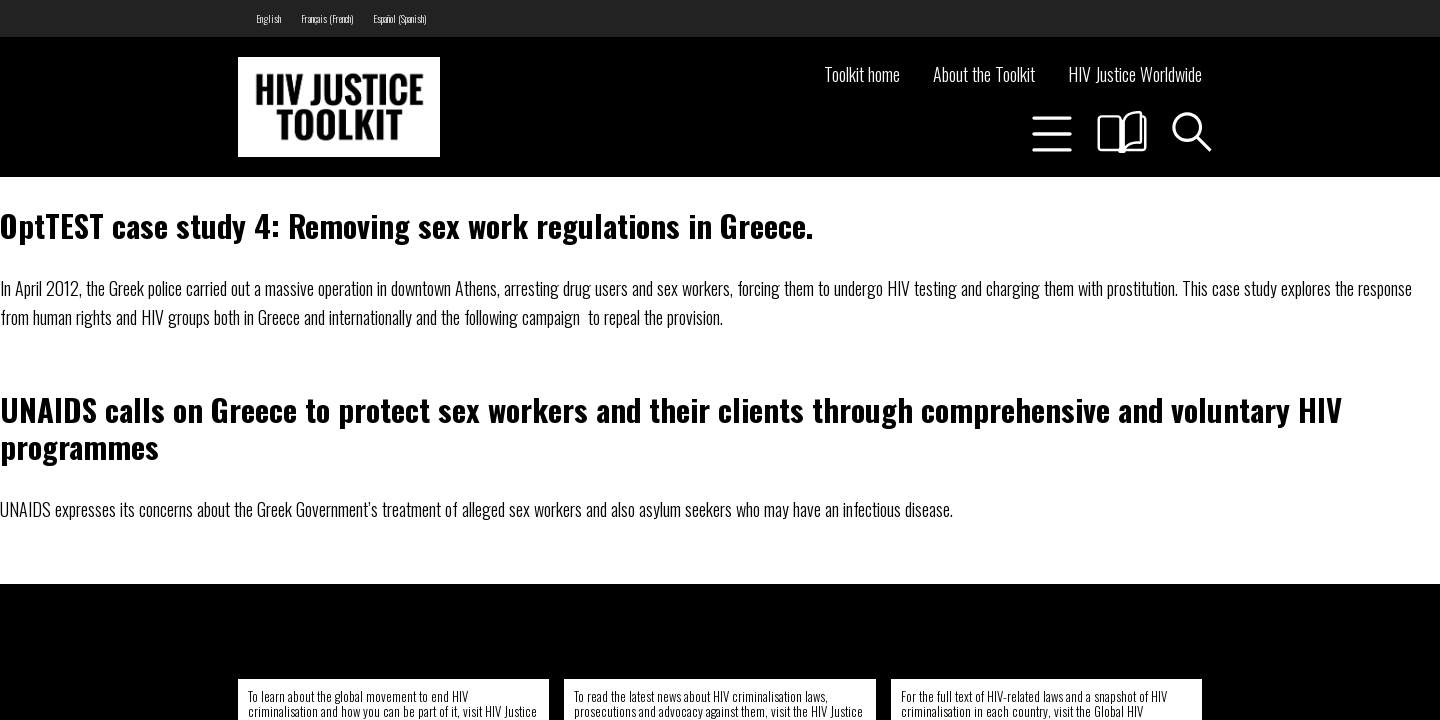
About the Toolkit (984, 74)
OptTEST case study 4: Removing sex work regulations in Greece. (406, 225)
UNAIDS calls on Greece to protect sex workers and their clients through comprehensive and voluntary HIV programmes (671, 427)
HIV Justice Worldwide (1135, 74)
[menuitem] (268, 18)
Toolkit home (862, 74)
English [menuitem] (268, 18)
